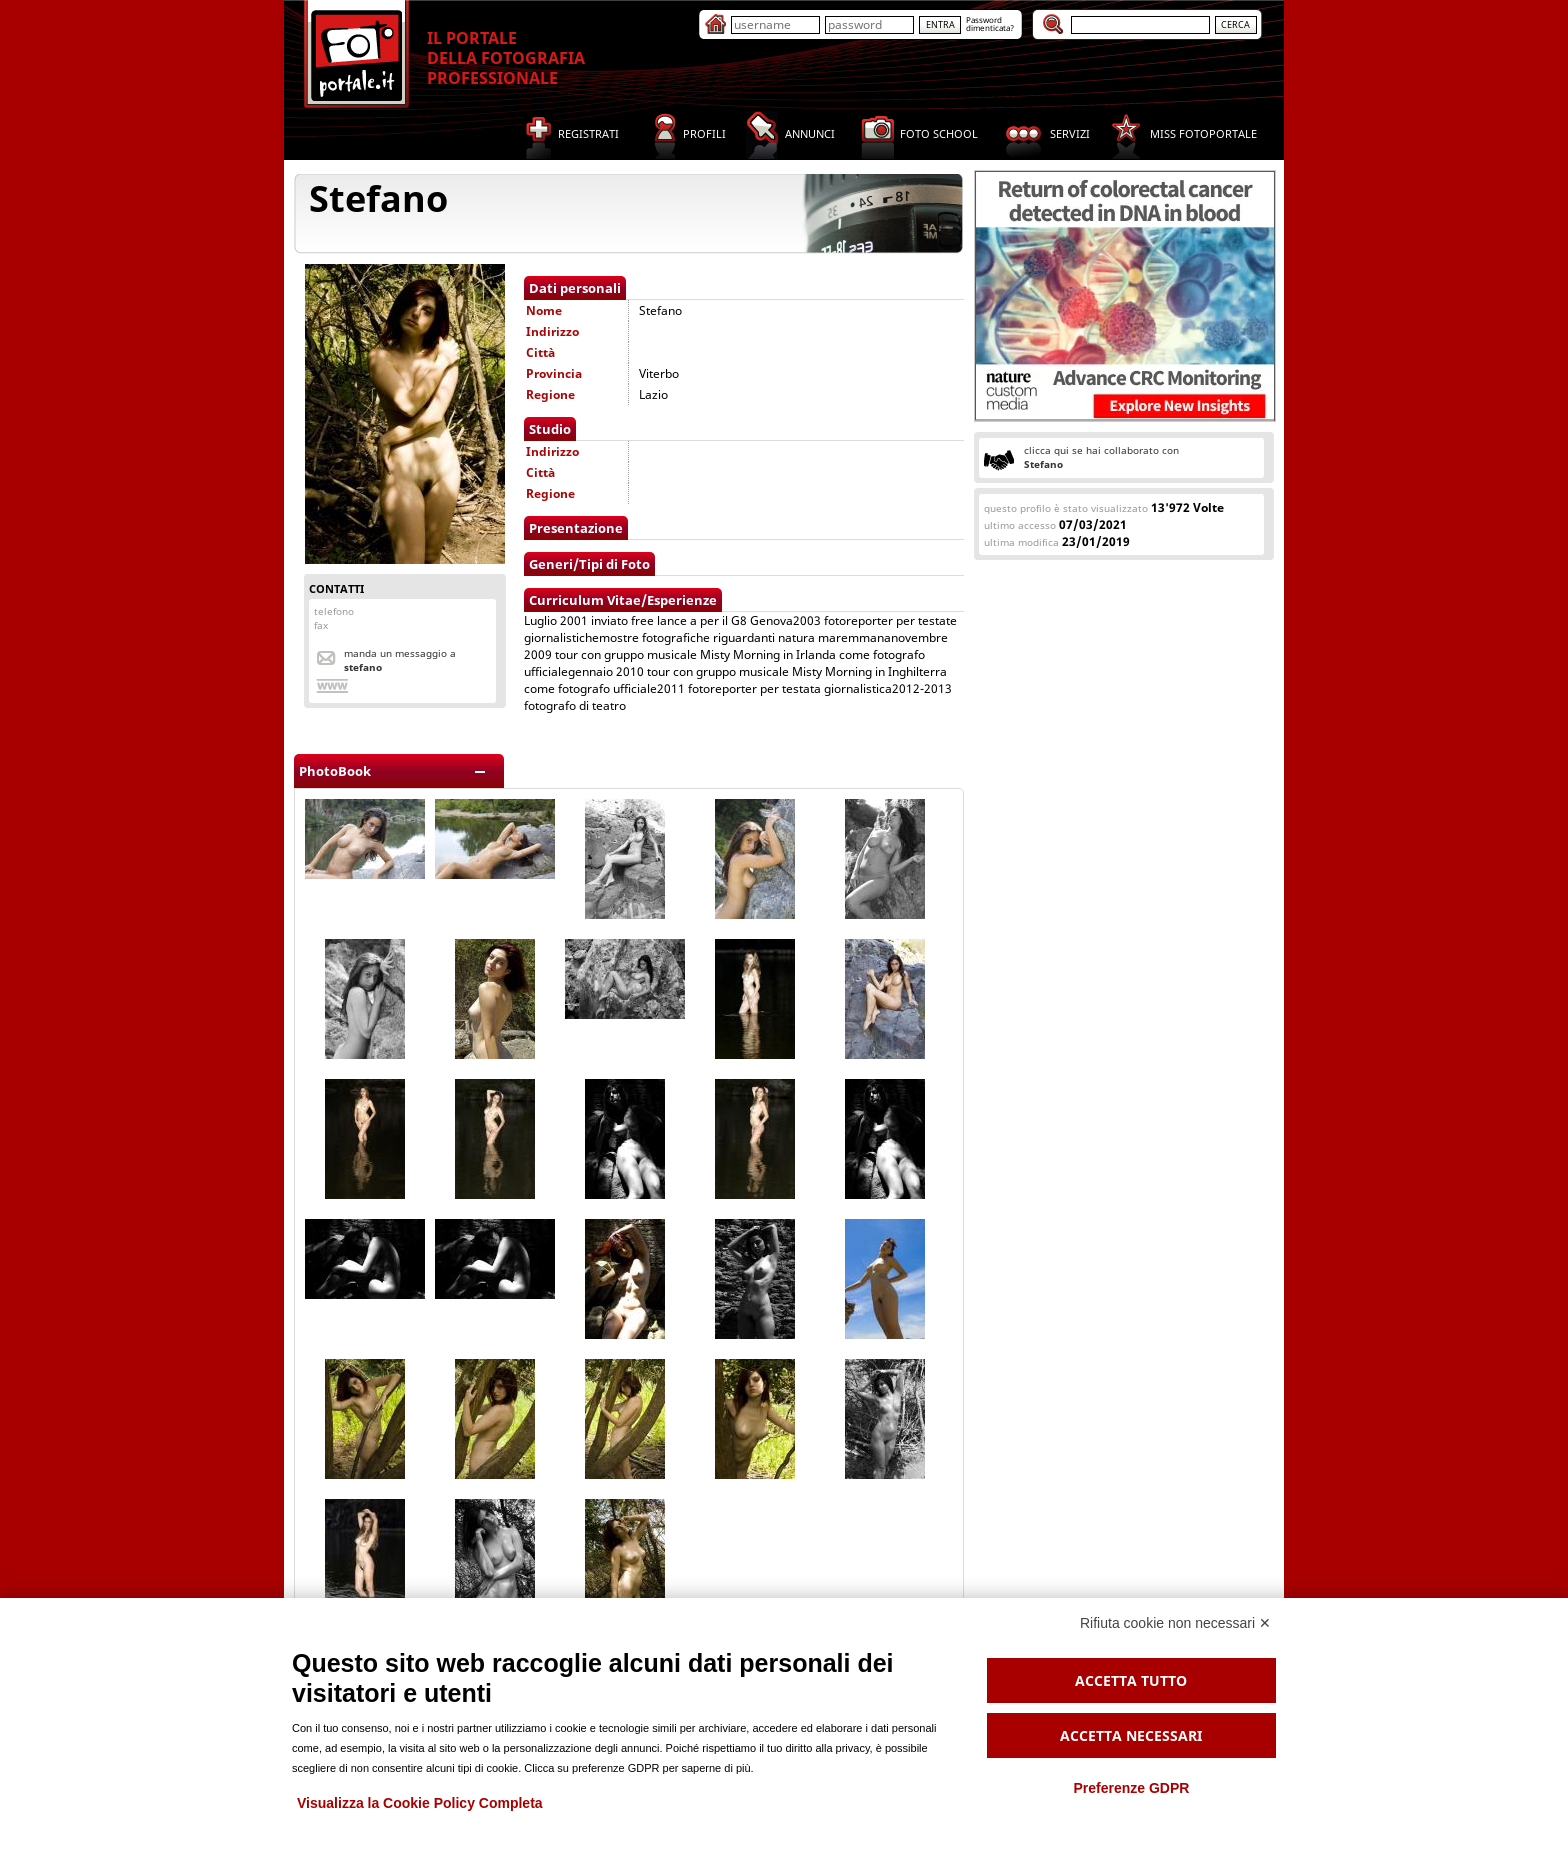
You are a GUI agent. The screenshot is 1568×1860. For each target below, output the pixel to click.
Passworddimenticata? (990, 23)
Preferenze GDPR (1131, 1788)
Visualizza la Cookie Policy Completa (420, 1803)
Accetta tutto (1131, 1680)
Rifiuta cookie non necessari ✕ (1175, 1623)
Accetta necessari (1131, 1735)
